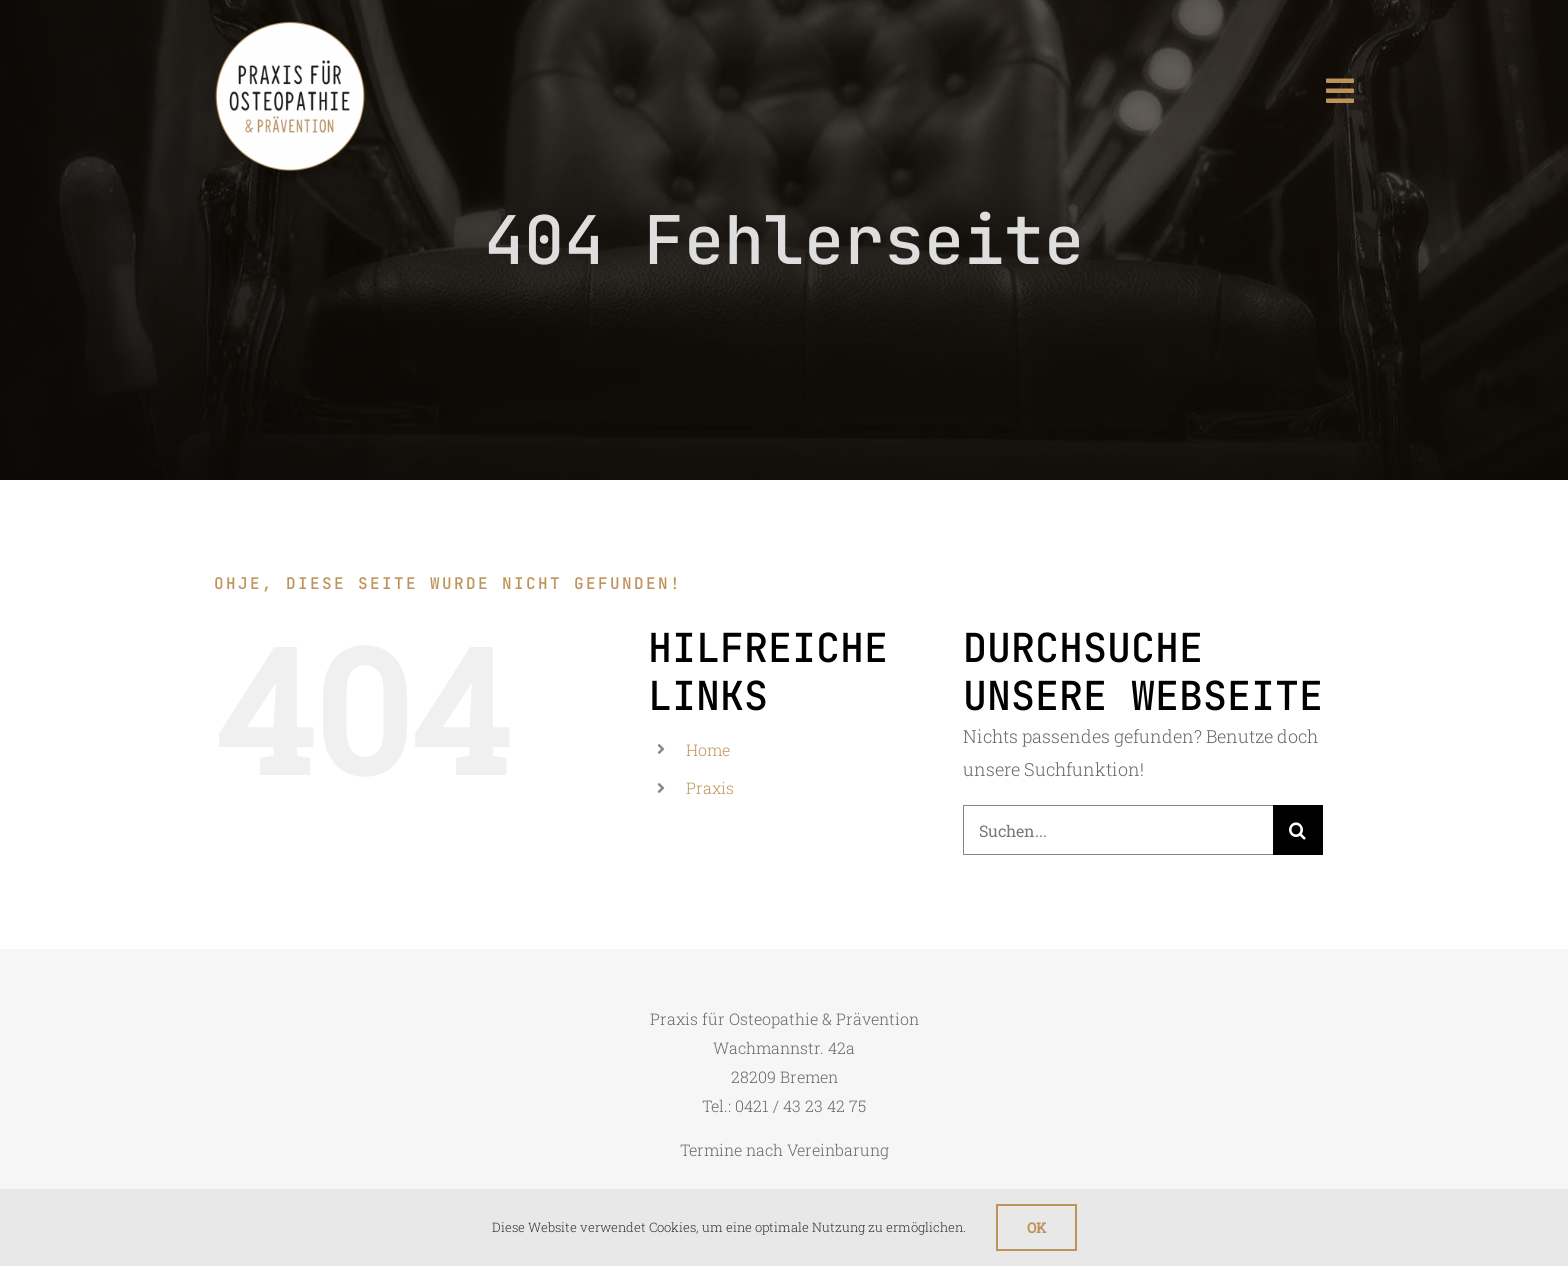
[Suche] (1298, 830)
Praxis (710, 787)
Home (708, 749)
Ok (1036, 1227)
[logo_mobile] (290, 29)
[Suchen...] (1118, 830)
